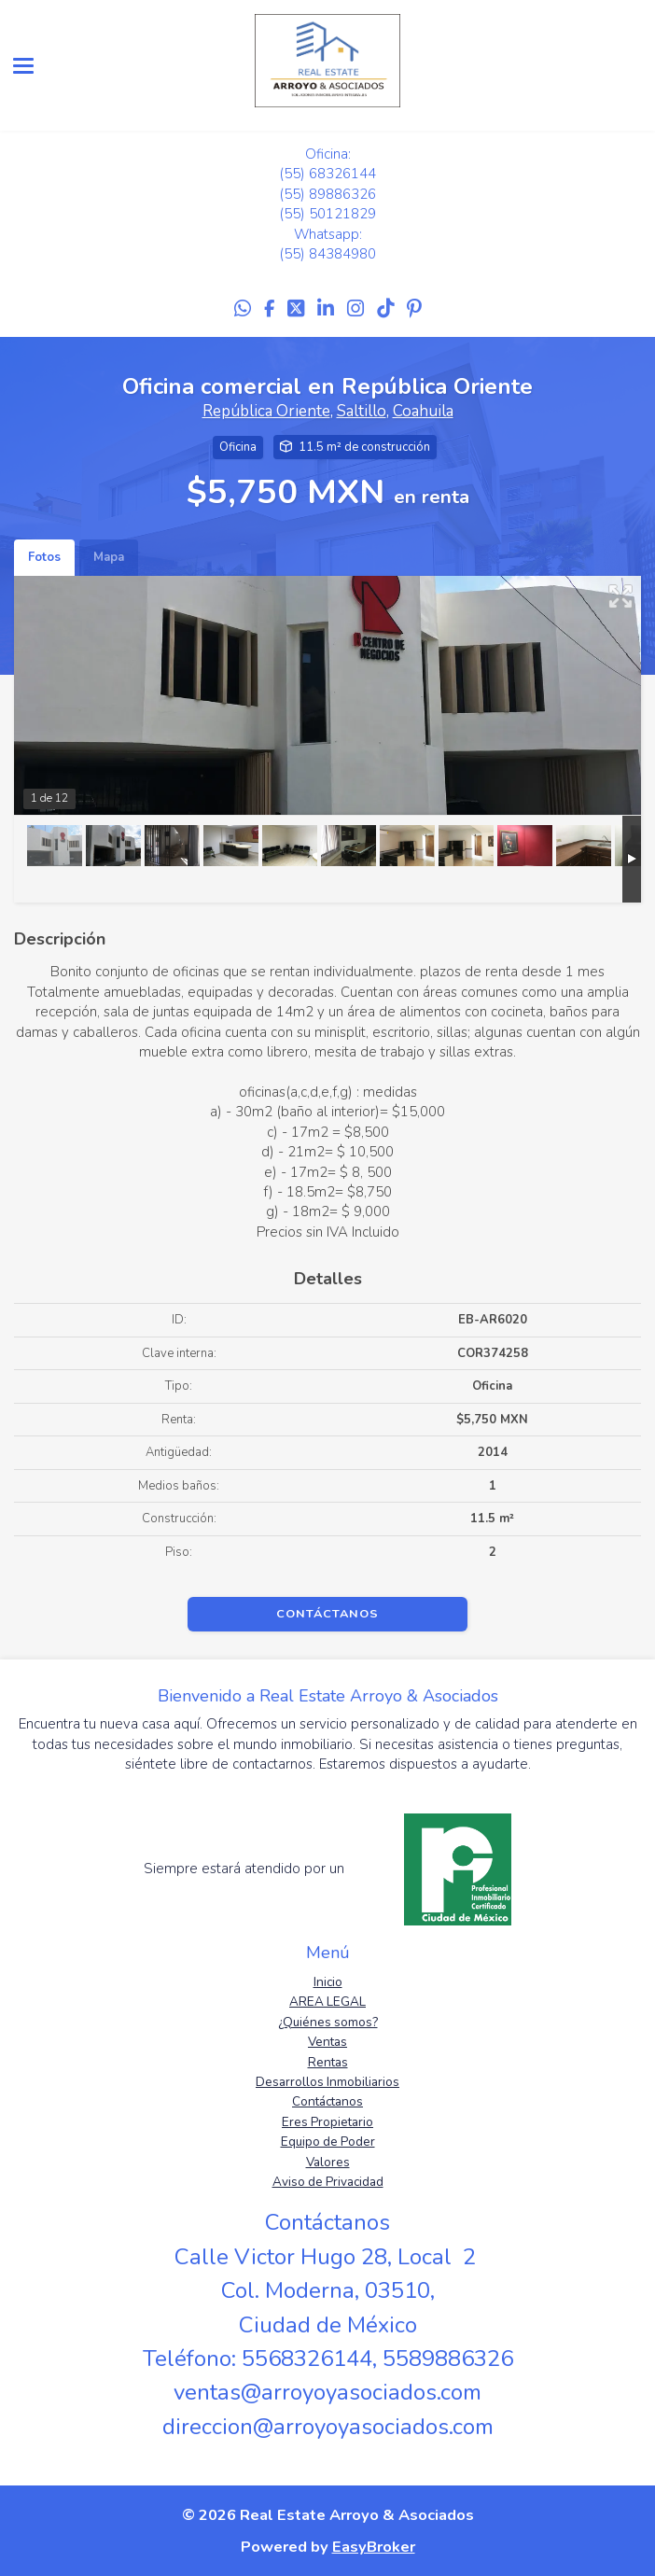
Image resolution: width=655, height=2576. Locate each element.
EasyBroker (373, 2546)
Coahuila (423, 411)
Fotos (44, 557)
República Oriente (266, 411)
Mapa (108, 557)
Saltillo (361, 411)
